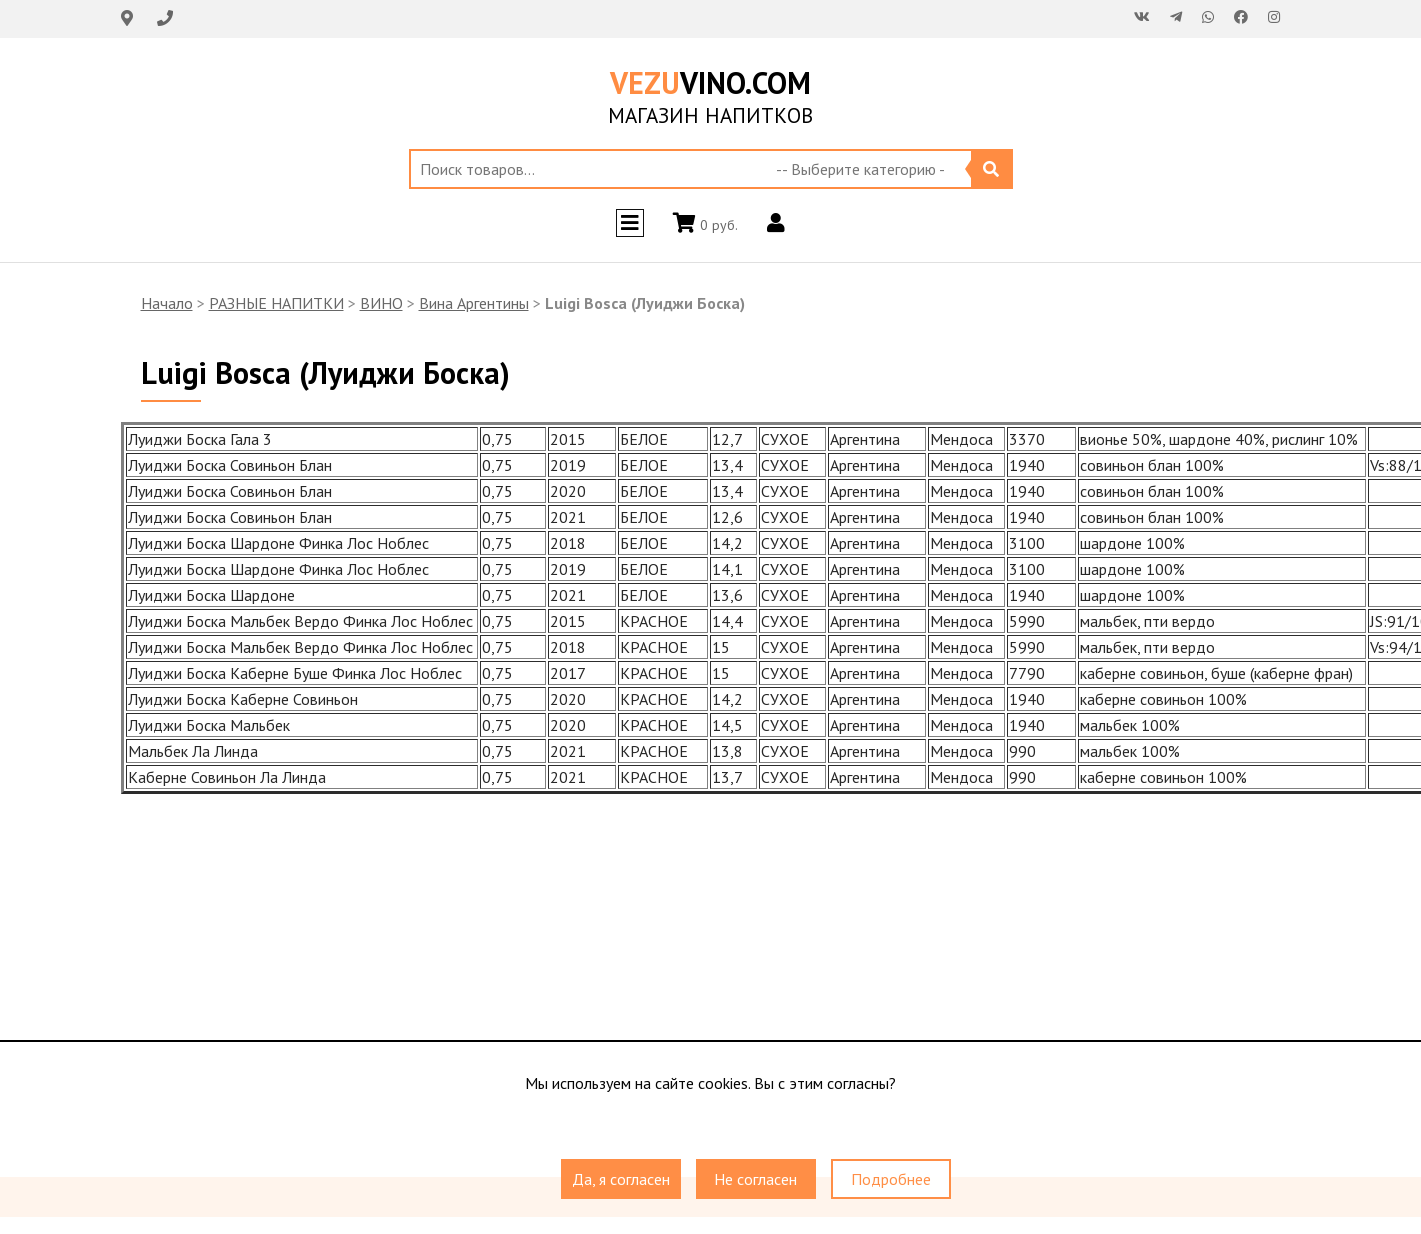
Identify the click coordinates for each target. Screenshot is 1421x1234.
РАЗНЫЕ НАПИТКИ (276, 303)
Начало (167, 303)
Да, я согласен (621, 1179)
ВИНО (381, 303)
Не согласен (755, 1179)
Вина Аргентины (474, 303)
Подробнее (891, 1179)
